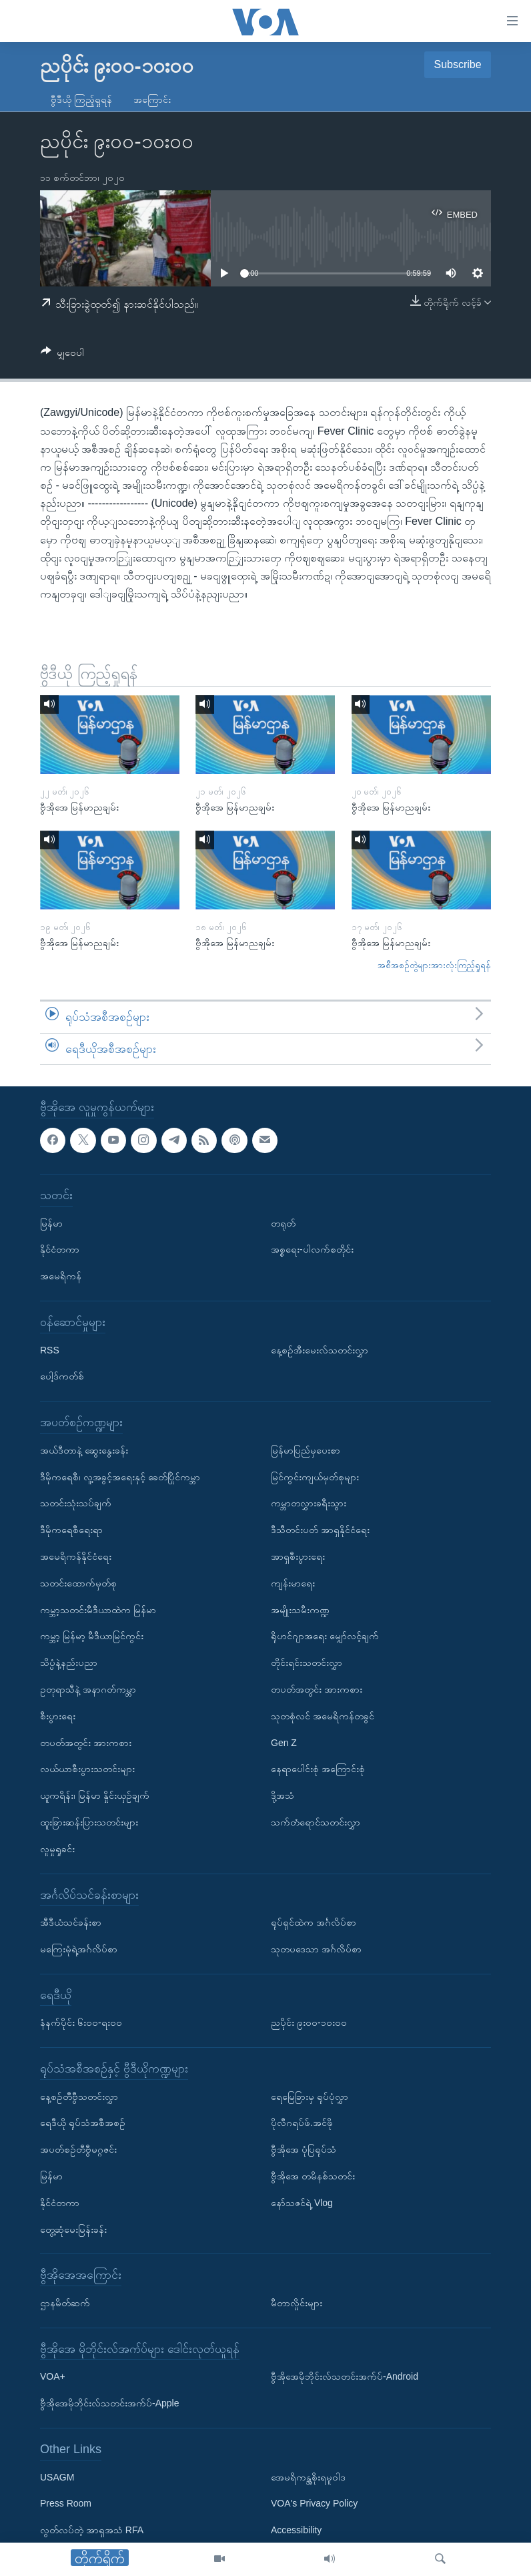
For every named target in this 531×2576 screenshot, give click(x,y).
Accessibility (296, 2530)
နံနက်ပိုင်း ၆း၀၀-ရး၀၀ (81, 2023)
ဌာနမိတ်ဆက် (65, 2303)
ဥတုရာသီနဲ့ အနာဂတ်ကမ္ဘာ (88, 1689)
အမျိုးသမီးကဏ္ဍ (300, 1609)
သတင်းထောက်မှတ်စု (78, 1583)
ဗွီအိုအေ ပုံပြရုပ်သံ (303, 2150)
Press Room (65, 2504)
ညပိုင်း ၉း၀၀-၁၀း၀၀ (309, 2023)
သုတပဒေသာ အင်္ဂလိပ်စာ (316, 1949)
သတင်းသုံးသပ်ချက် (75, 1503)
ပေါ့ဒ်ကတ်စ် (62, 1376)
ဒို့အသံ (282, 1795)
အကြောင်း (152, 99)
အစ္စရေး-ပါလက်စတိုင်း (312, 1250)
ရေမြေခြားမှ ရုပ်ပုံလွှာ (309, 2096)
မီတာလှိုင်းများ (296, 2303)
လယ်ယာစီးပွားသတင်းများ (87, 1769)
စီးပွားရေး (57, 1716)
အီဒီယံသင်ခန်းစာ (70, 1922)
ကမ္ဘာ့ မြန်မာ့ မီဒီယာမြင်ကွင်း (91, 1636)
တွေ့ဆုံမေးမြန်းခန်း (73, 2229)
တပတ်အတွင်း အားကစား (85, 1742)
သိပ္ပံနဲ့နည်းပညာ (68, 1662)
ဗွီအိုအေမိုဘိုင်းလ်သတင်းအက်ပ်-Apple (109, 2403)
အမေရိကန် (60, 1276)
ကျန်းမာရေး (293, 1583)
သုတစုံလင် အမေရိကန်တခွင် (322, 1716)
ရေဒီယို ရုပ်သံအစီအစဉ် (82, 2123)
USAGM (57, 2477)
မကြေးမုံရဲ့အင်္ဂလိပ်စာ (78, 1949)
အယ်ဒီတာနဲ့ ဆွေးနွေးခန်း (84, 1450)
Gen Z (284, 1742)
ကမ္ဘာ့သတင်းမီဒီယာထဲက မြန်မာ (98, 1609)
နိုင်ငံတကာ (59, 1250)
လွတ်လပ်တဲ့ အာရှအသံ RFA (91, 2530)
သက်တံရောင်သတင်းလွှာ (315, 1822)
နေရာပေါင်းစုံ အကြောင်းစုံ (318, 1769)
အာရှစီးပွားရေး (298, 1556)
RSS (49, 1350)
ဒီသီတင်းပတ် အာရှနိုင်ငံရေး (320, 1529)
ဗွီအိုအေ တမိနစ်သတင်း (313, 2176)
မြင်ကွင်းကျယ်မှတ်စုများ (315, 1477)
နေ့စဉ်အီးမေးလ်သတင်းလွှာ (319, 1350)
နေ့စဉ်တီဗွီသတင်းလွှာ (79, 2096)
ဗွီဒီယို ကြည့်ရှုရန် (81, 99)
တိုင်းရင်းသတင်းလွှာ (306, 1662)
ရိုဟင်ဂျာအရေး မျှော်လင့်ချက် (325, 1636)
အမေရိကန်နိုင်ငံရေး (75, 1556)
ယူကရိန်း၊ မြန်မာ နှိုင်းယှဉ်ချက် (94, 1795)
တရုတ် (283, 1223)
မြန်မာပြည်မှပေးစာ (305, 1450)
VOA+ (52, 2377)
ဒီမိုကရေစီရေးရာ (71, 1529)
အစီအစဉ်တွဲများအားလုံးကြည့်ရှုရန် (434, 965)
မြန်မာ (51, 1223)
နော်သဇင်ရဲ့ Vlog (302, 2202)
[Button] (62, 355)
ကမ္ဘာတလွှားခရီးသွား (308, 1503)
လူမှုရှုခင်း (57, 1849)
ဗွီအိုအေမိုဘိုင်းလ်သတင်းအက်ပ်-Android (344, 2377)
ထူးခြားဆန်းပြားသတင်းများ (89, 1822)
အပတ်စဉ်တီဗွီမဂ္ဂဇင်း (78, 2150)
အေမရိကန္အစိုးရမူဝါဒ (308, 2477)
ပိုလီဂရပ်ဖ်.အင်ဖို (302, 2123)
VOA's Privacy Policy (314, 2504)
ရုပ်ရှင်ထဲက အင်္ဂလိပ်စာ (313, 1922)
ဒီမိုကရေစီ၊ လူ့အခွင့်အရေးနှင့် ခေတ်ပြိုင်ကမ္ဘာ (120, 1477)
